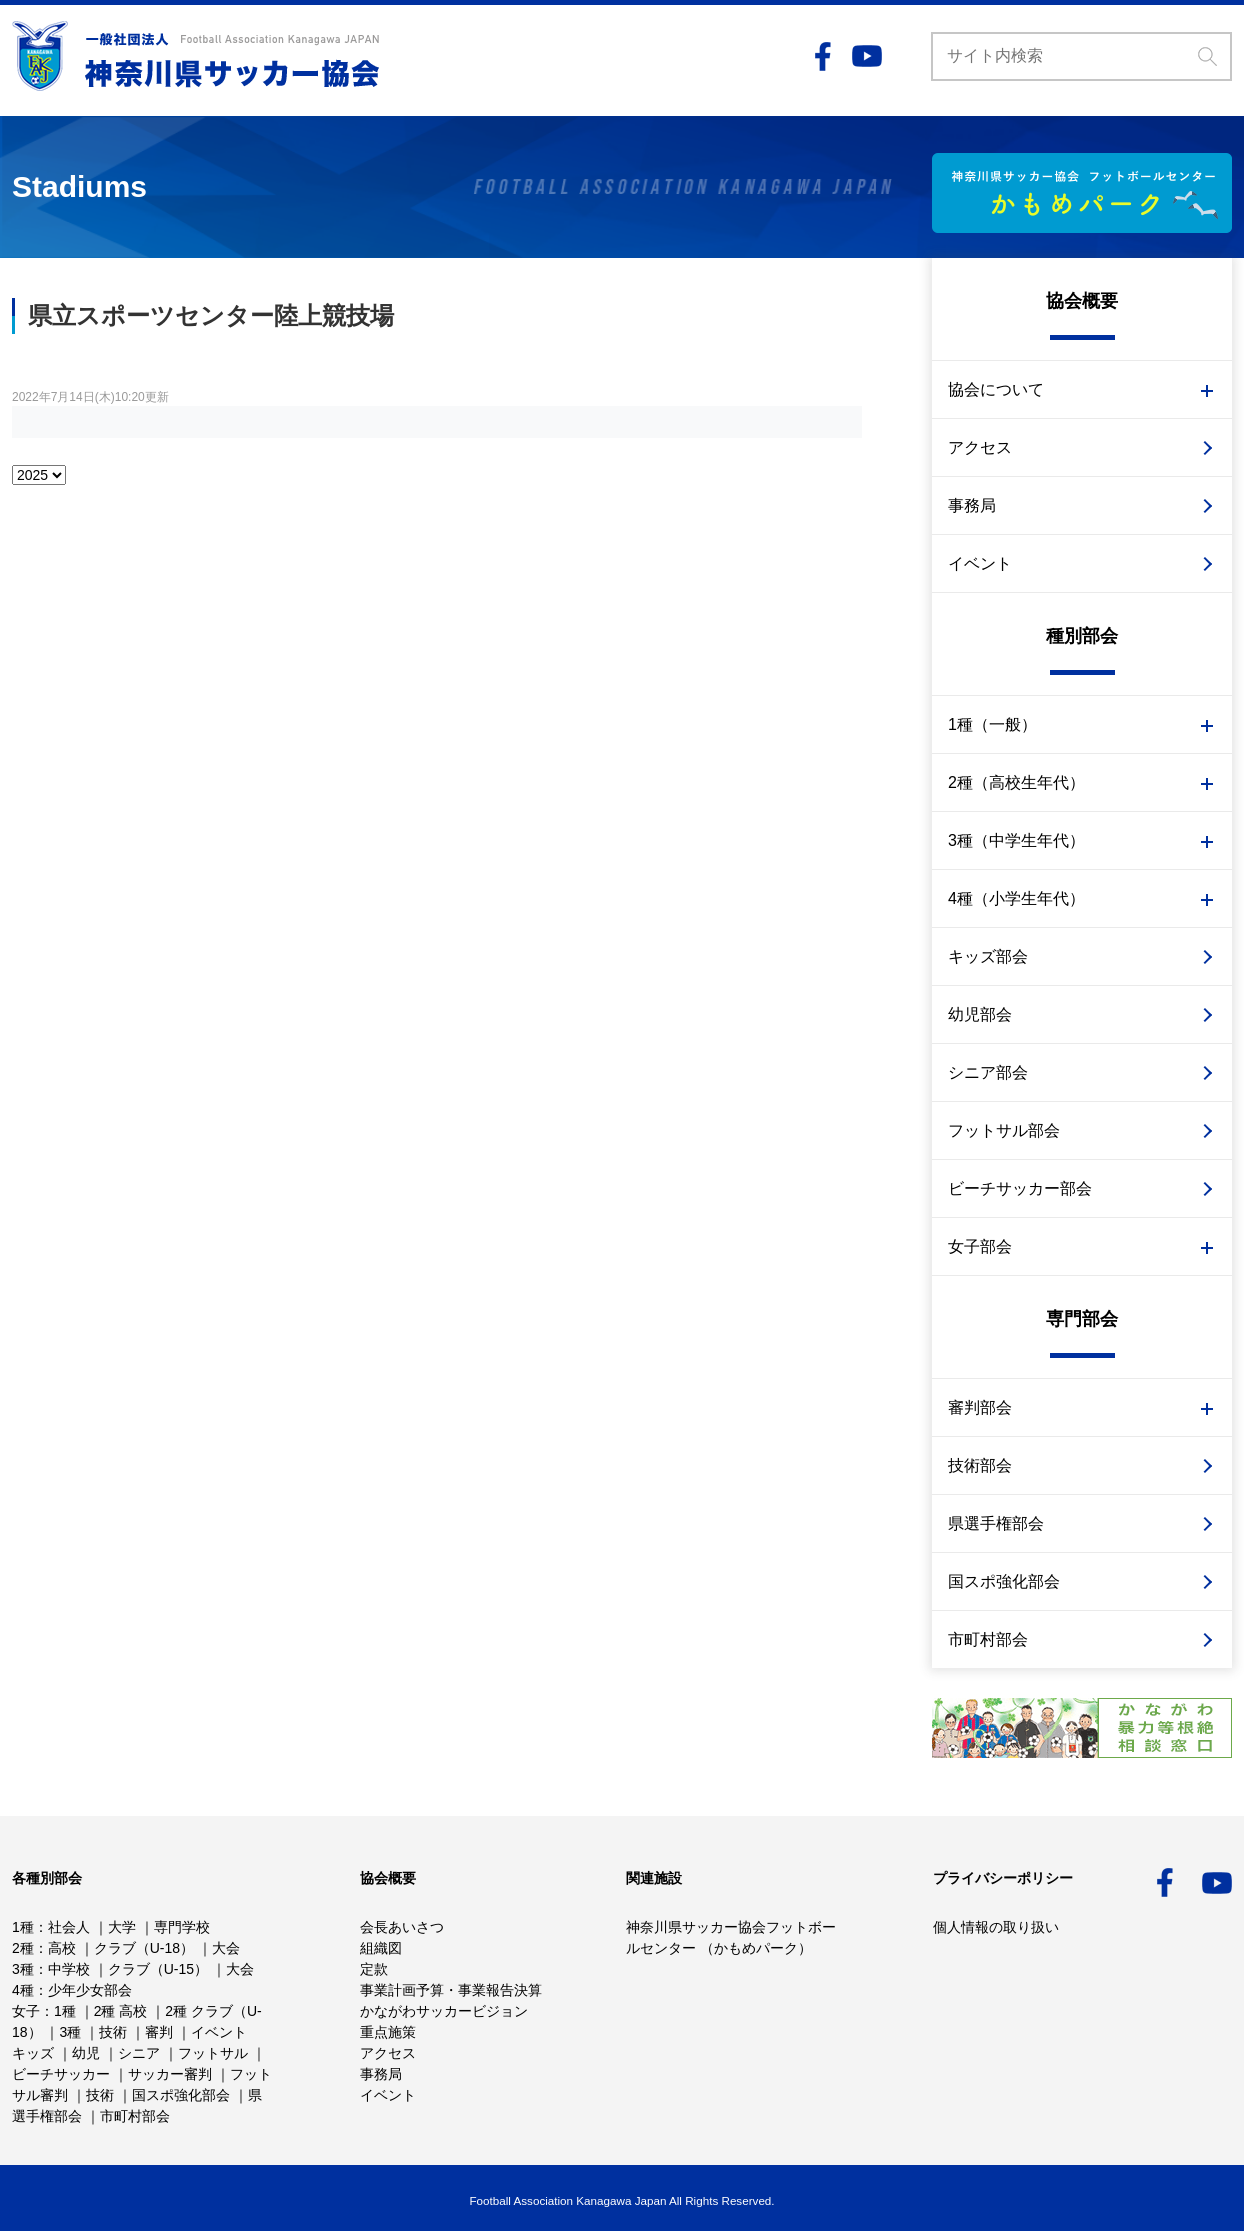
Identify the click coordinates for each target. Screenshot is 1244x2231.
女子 (26, 2011)
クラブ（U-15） (158, 1969)
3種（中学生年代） (1016, 840)
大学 (122, 1927)
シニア (139, 2053)
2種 (23, 1948)
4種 (23, 1990)
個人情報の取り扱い (996, 1927)
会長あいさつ (402, 1927)
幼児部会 (980, 1014)
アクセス (980, 447)
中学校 (69, 1969)
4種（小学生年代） (1016, 898)
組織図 (381, 1948)
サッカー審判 (170, 2074)
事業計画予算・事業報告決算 (451, 1990)
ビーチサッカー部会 (1020, 1188)
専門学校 (182, 1927)
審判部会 (980, 1407)
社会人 (69, 1927)
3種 (23, 1969)
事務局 (972, 505)
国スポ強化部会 (1004, 1581)
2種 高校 (121, 2011)
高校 (62, 1948)
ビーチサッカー (61, 2074)
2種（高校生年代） (1016, 782)
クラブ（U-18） (144, 1948)
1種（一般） (992, 724)
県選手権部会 (996, 1523)
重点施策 (388, 2032)
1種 (23, 1927)
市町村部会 (988, 1639)
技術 (113, 2032)
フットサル (213, 2053)
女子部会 (980, 1246)
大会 (226, 1948)
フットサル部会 (1004, 1130)
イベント (980, 563)
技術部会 (980, 1465)
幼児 (86, 2053)
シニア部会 (988, 1072)
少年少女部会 (90, 1990)
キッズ (33, 2053)
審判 (159, 2032)
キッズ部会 (988, 956)
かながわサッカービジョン (444, 2011)
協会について (996, 389)
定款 (374, 1969)
